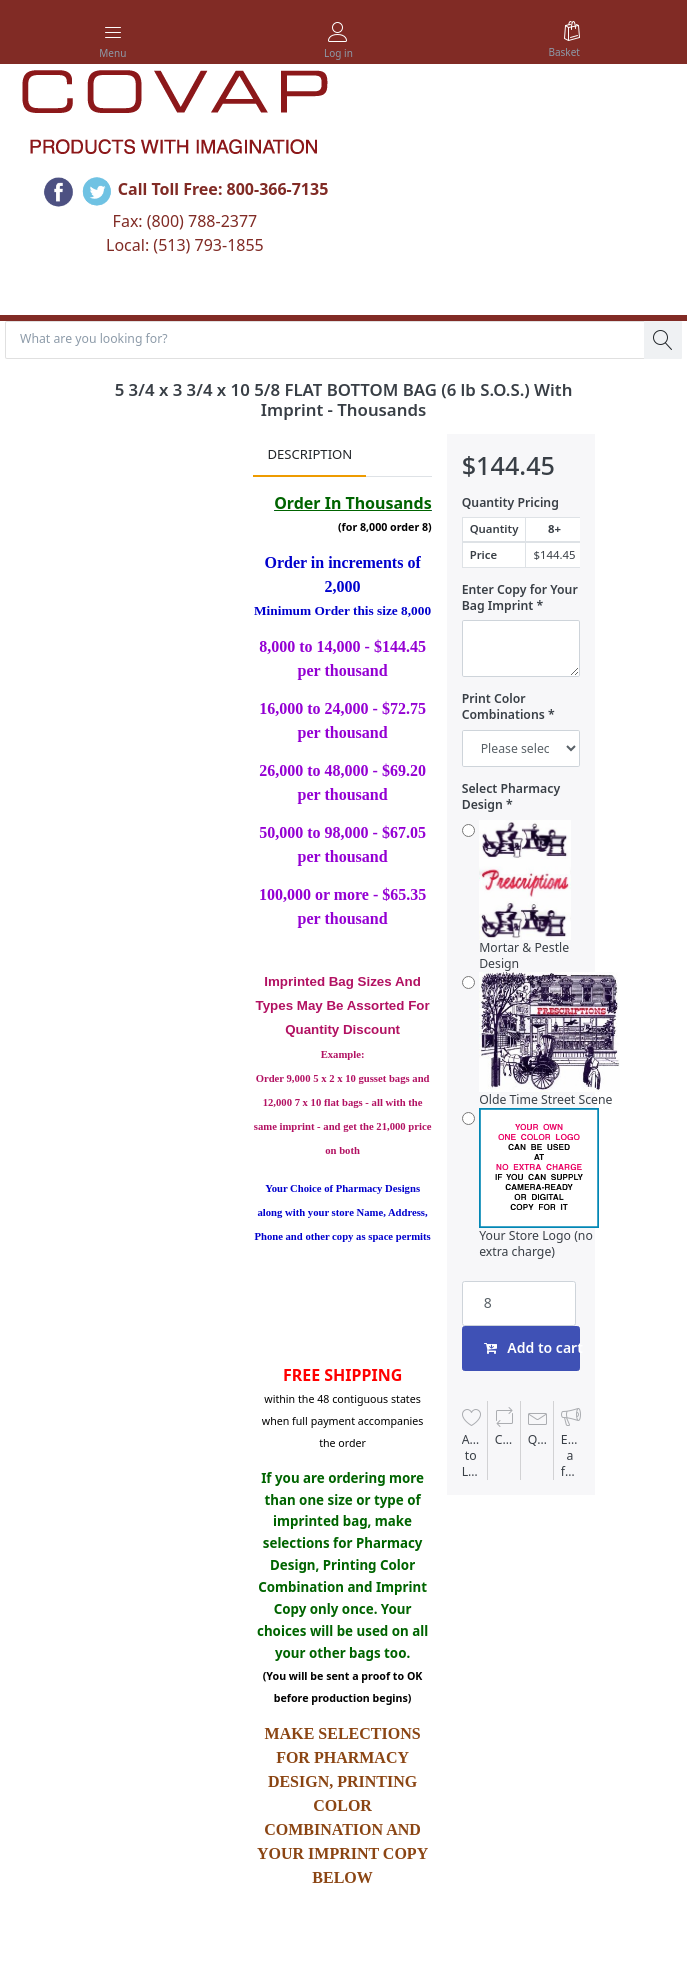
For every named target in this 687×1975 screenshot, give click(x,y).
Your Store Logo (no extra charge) (539, 1184)
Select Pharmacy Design (511, 797)
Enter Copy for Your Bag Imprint (520, 598)
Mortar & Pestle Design (524, 896)
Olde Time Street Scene (549, 1040)
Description (309, 454)
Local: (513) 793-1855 (185, 245)
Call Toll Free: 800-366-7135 (223, 189)
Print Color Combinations (503, 707)
